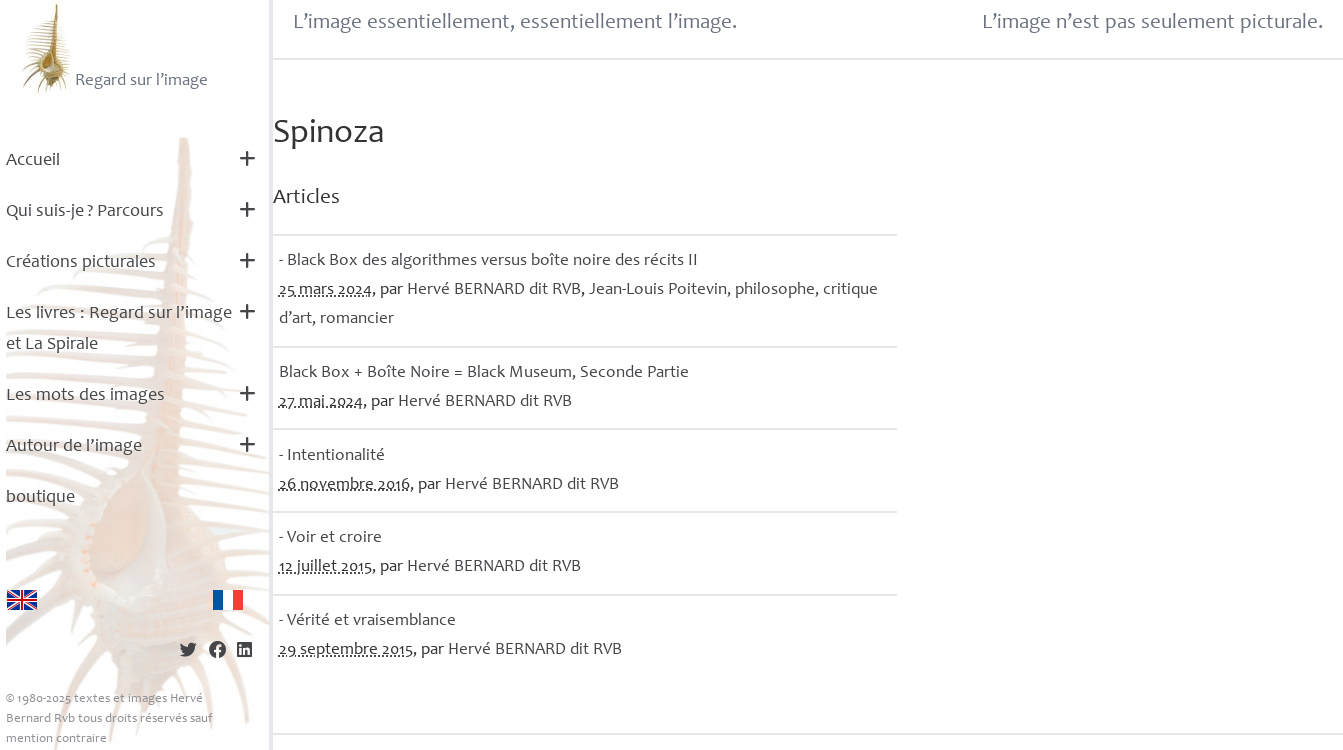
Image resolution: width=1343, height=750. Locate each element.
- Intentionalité (332, 456)
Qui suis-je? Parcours (85, 212)
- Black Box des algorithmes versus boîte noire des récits (488, 261)
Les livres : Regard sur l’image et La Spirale (119, 329)
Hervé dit (494, 290)
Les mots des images (85, 396)
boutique (40, 498)
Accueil (33, 161)
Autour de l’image (74, 447)
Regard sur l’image (112, 48)
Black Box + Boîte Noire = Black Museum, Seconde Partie (484, 373)
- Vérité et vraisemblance (367, 621)
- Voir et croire (330, 538)
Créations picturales (81, 263)
